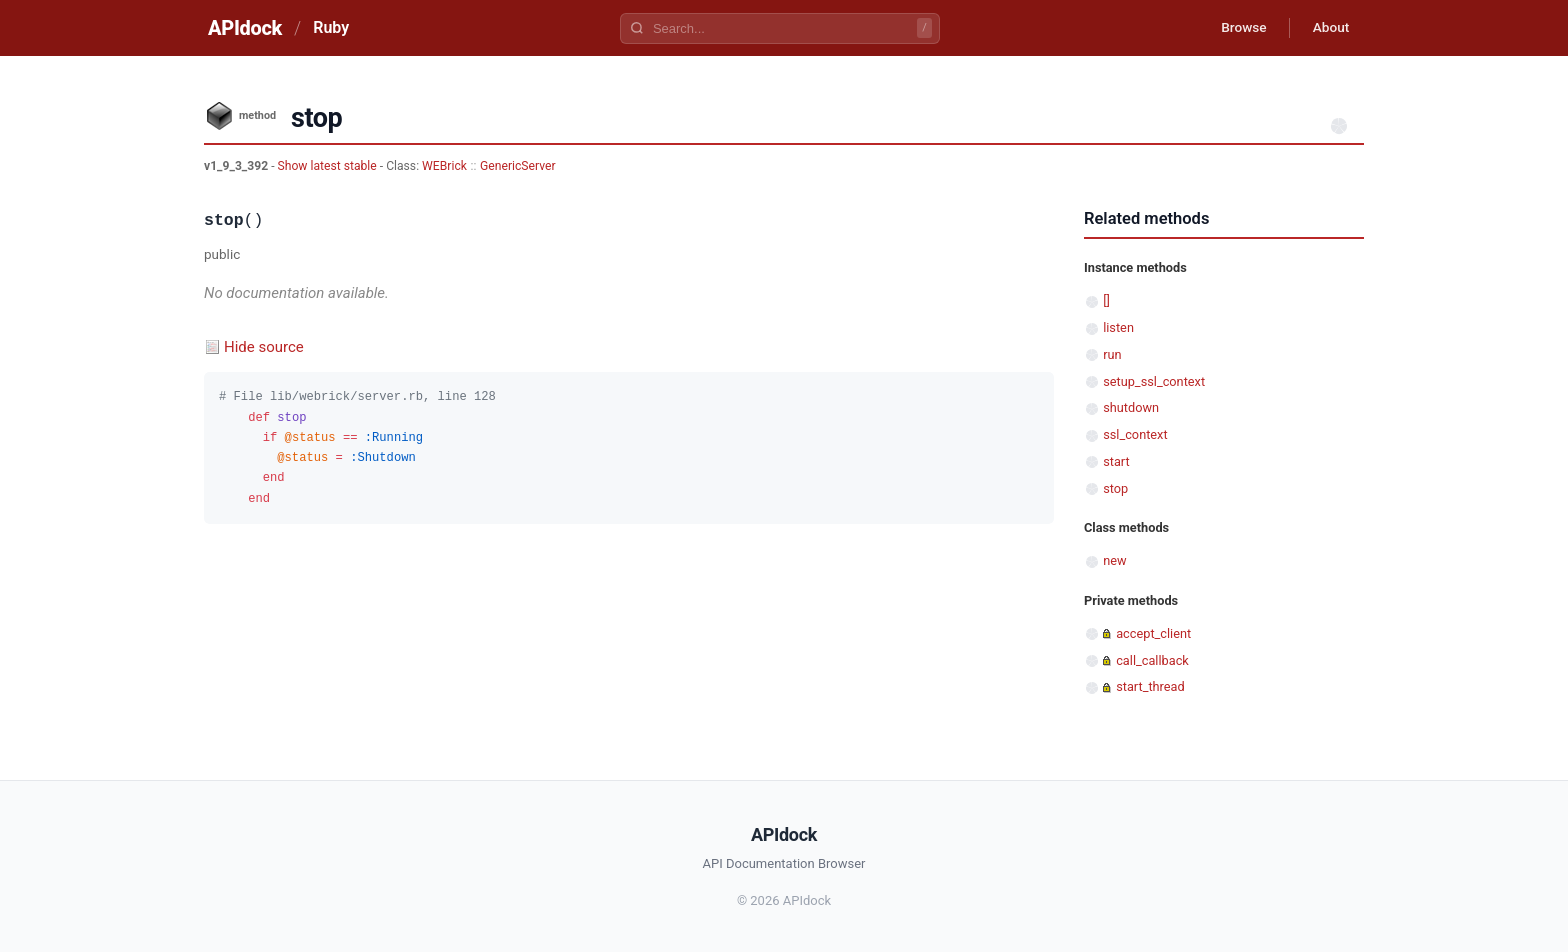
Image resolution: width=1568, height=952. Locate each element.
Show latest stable (329, 166)
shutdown (1131, 407)
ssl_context (1135, 434)
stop (1115, 488)
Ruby (331, 27)
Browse (1238, 28)
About (1329, 28)
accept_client (1153, 633)
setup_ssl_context (1154, 381)
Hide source (264, 347)
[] (1106, 300)
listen (1118, 327)
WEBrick (444, 166)
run (1112, 354)
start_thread (1150, 686)
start (1116, 461)
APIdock (245, 28)
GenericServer (518, 166)
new (1114, 560)
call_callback (1152, 660)
